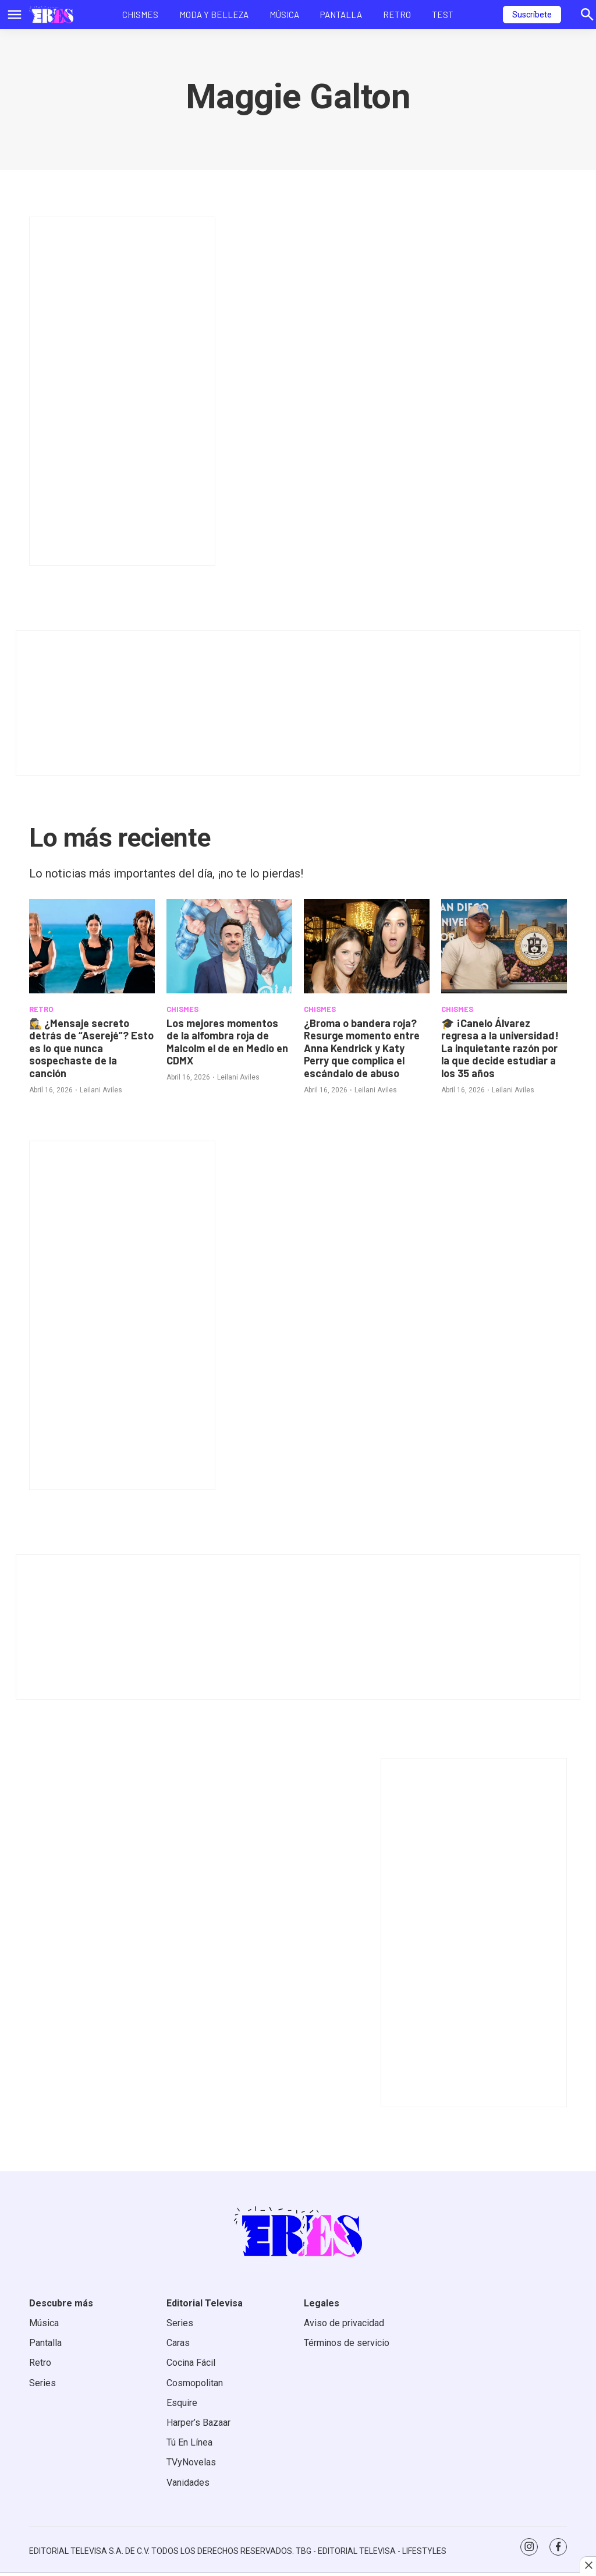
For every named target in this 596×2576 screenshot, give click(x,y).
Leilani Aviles (101, 1090)
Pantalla (341, 14)
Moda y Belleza (214, 14)
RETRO (41, 1009)
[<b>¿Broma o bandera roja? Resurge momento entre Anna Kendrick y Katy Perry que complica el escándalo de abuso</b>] (367, 946)
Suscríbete (532, 14)
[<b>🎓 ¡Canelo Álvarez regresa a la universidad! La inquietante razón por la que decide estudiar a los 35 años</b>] (504, 946)
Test (442, 14)
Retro (397, 14)
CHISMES (182, 1009)
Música (284, 14)
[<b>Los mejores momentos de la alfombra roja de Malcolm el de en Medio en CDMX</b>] (229, 946)
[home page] (51, 14)
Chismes (140, 14)
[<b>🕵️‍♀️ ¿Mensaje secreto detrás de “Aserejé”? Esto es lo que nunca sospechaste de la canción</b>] (92, 946)
